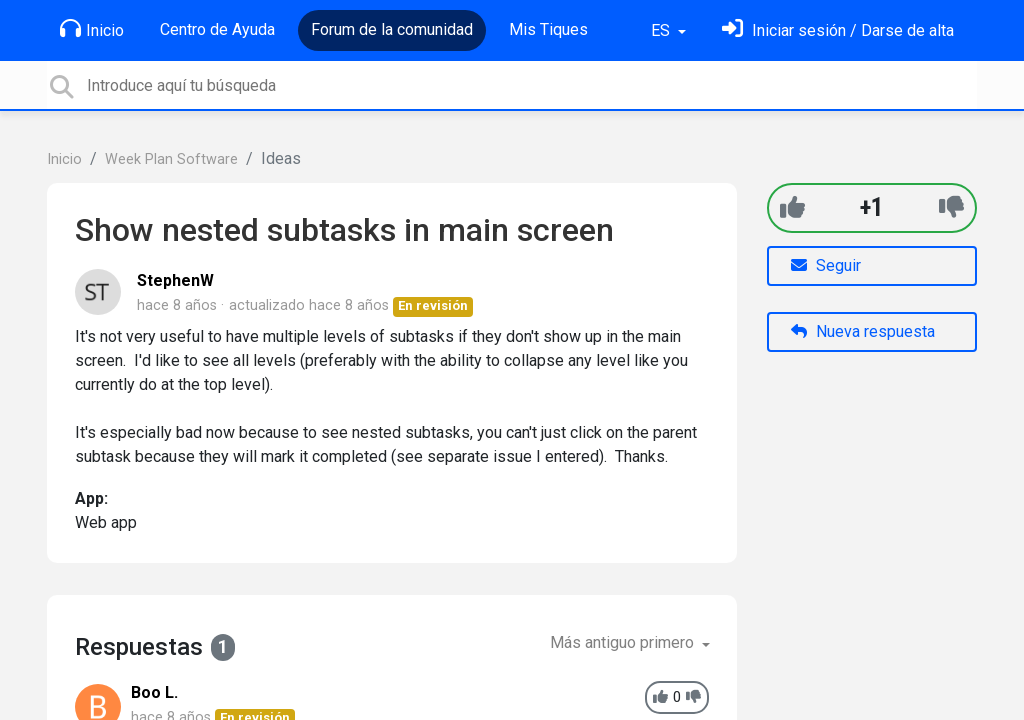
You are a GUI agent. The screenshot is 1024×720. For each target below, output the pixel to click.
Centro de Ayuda (217, 29)
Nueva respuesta (863, 331)
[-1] (951, 207)
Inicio (92, 29)
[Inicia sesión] (838, 30)
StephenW (175, 280)
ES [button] (662, 30)
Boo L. (154, 692)
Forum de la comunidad (392, 29)
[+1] (792, 207)
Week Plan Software (171, 159)
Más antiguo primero (624, 642)
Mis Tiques (548, 29)
